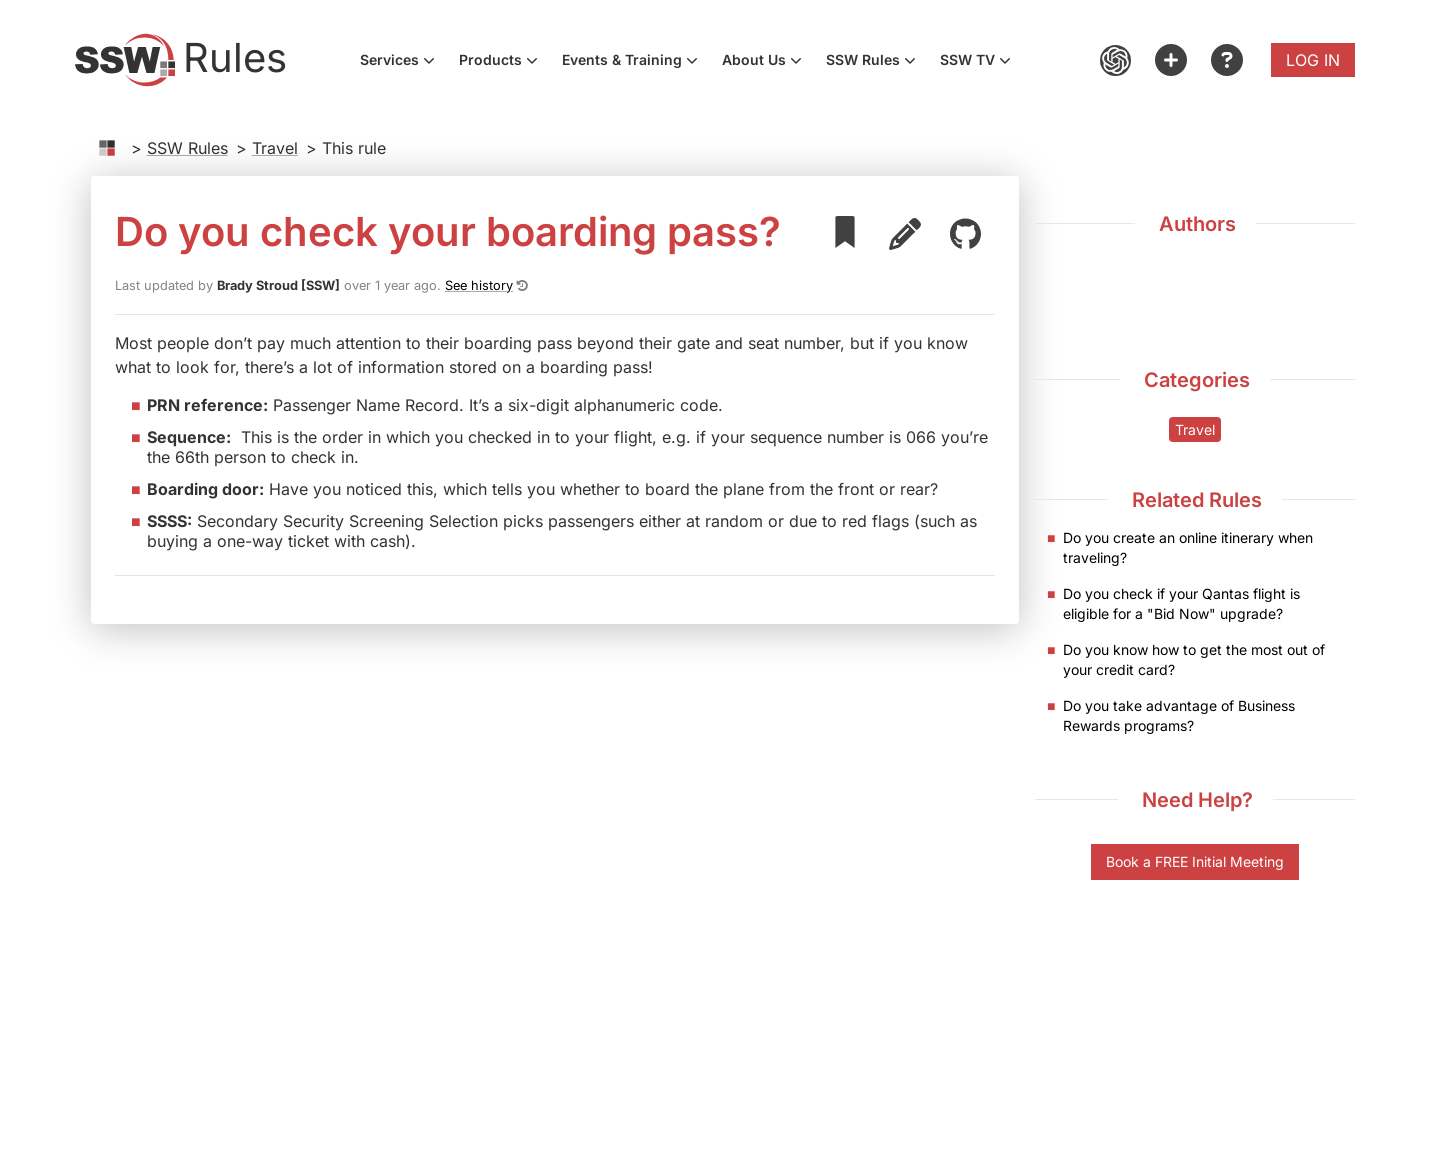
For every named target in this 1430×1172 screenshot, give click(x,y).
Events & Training (636, 62)
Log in (1313, 60)
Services (403, 62)
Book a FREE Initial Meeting (1195, 861)
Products (504, 62)
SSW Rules (877, 62)
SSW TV (981, 62)
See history (479, 285)
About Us (768, 62)
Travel (275, 148)
